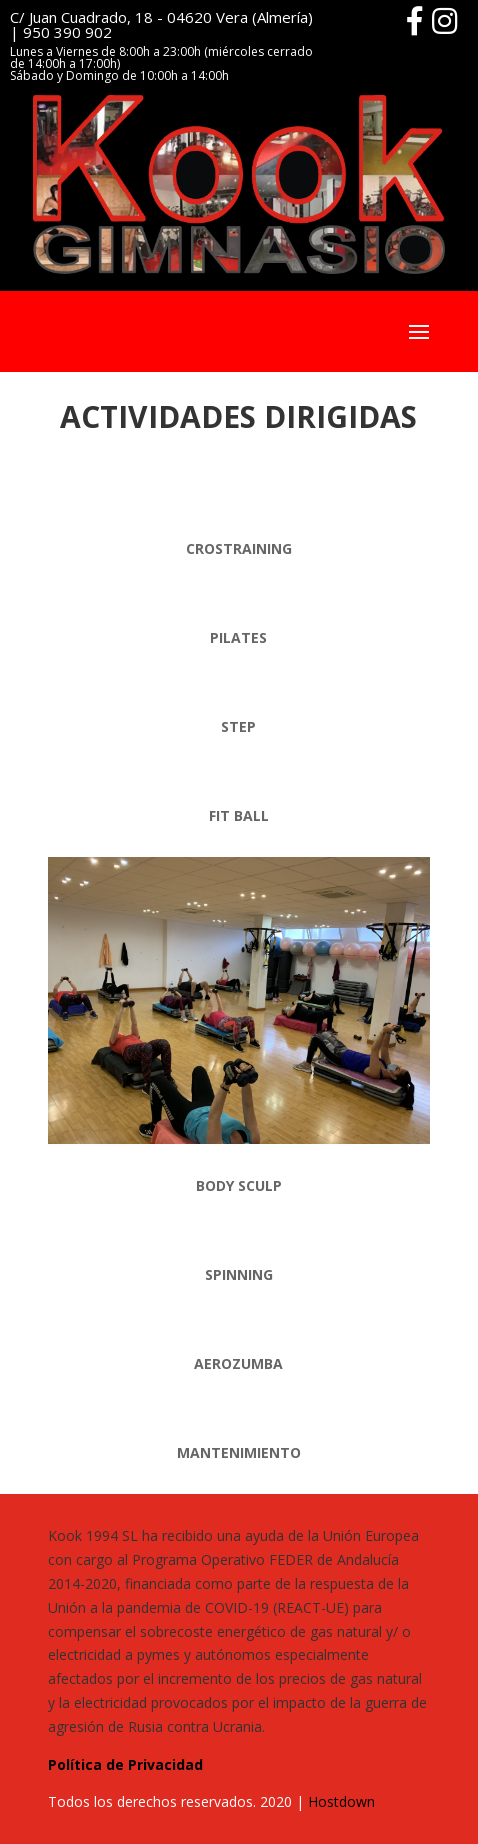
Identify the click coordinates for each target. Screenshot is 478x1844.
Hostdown (341, 1801)
